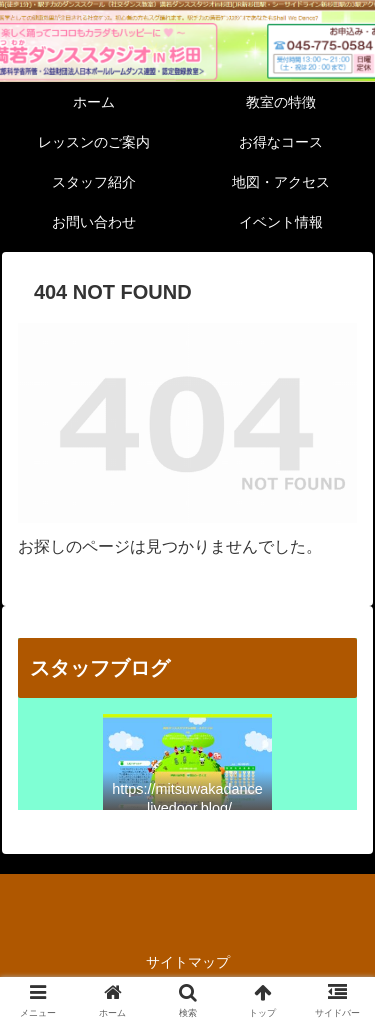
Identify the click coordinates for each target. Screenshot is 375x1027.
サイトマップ (188, 962)
